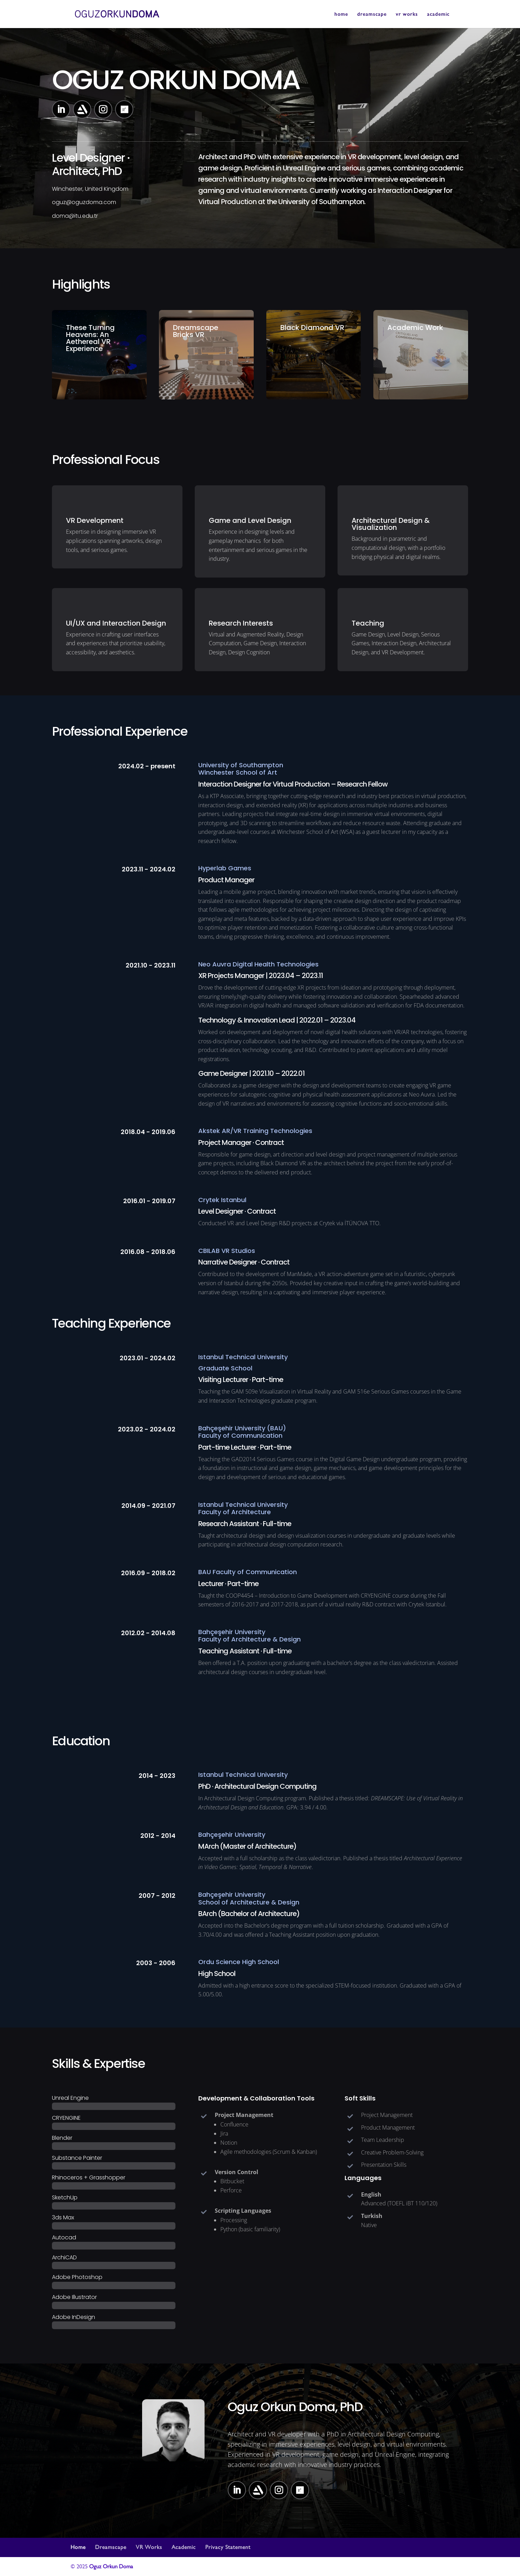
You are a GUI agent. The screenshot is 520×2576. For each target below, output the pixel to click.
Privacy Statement (228, 2547)
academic (438, 14)
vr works (407, 14)
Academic (184, 2547)
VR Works (149, 2547)
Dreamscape (110, 2547)
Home (78, 2547)
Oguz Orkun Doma (111, 2566)
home (341, 14)
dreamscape (372, 14)
